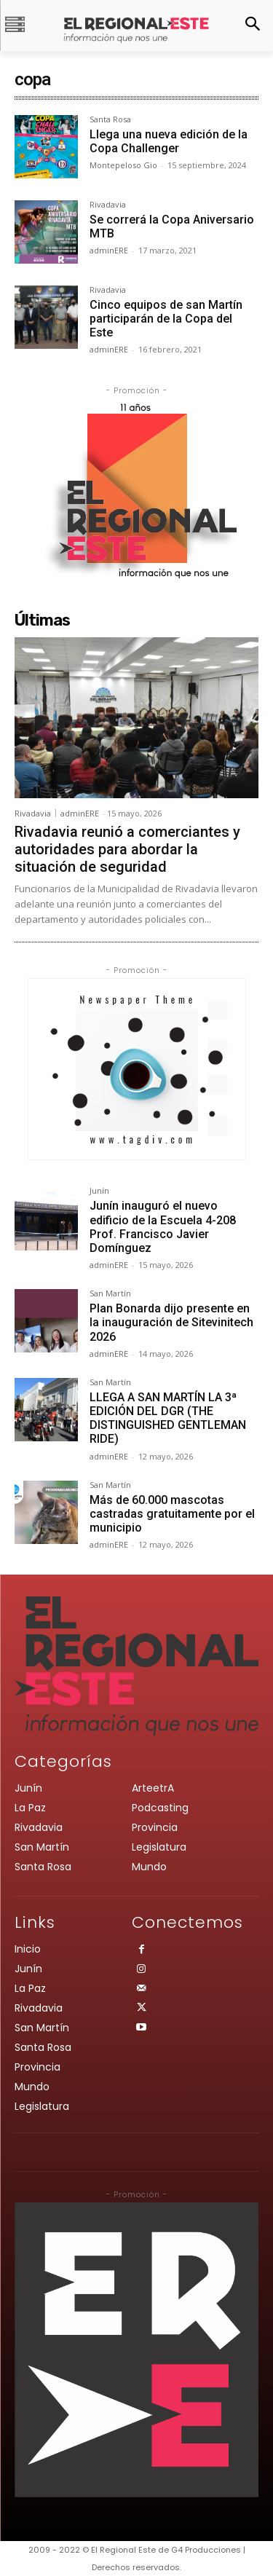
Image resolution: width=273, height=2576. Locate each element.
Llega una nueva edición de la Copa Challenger (169, 141)
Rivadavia (108, 205)
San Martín (110, 1294)
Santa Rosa (110, 120)
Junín (99, 1191)
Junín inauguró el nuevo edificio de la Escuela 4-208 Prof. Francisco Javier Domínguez (163, 1227)
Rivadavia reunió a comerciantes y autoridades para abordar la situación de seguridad (127, 849)
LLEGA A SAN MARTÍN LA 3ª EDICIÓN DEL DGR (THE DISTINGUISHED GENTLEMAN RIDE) (168, 1418)
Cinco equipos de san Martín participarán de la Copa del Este (166, 318)
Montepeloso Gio (123, 164)
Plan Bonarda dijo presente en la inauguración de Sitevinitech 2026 (171, 1322)
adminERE (109, 250)
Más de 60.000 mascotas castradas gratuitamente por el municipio (172, 1514)
